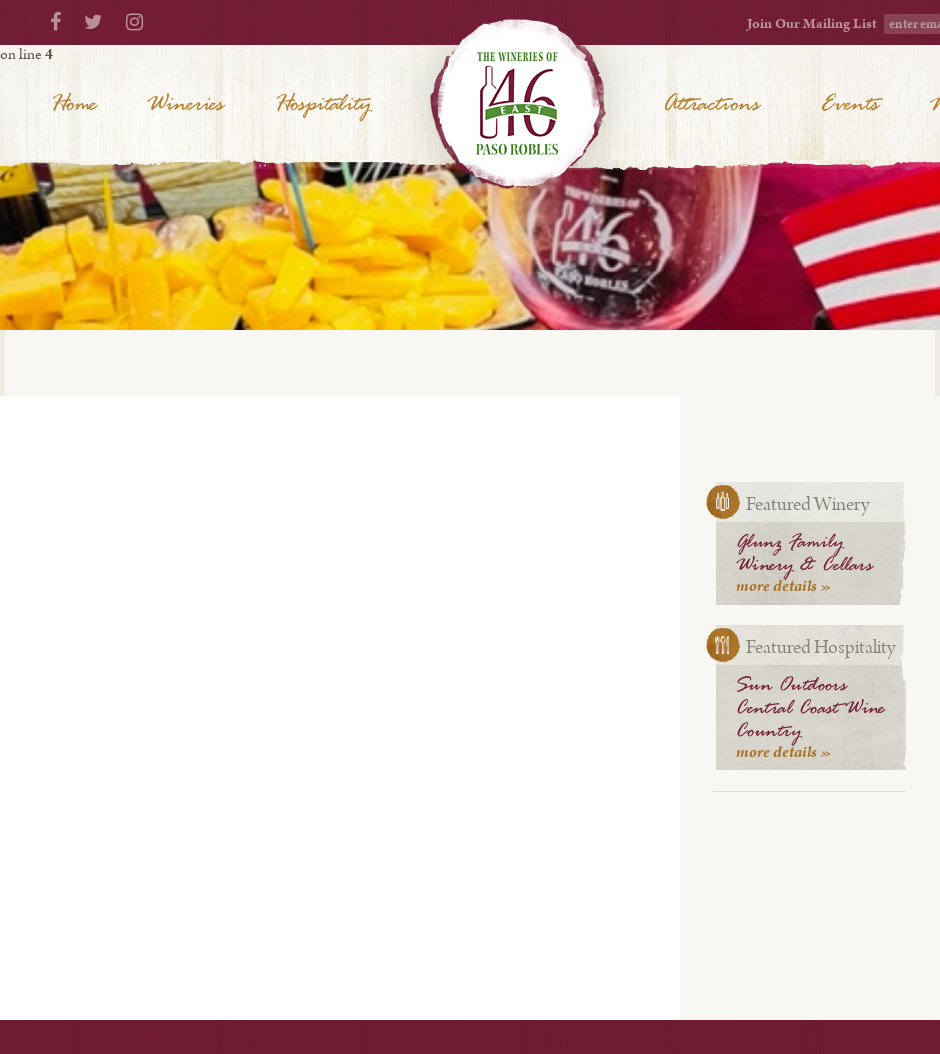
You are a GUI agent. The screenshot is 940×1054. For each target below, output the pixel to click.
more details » (784, 586)
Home (73, 105)
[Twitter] (93, 23)
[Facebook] (55, 23)
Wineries (185, 105)
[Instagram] (134, 23)
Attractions (711, 105)
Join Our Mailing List (812, 24)
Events (849, 105)
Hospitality (322, 105)
